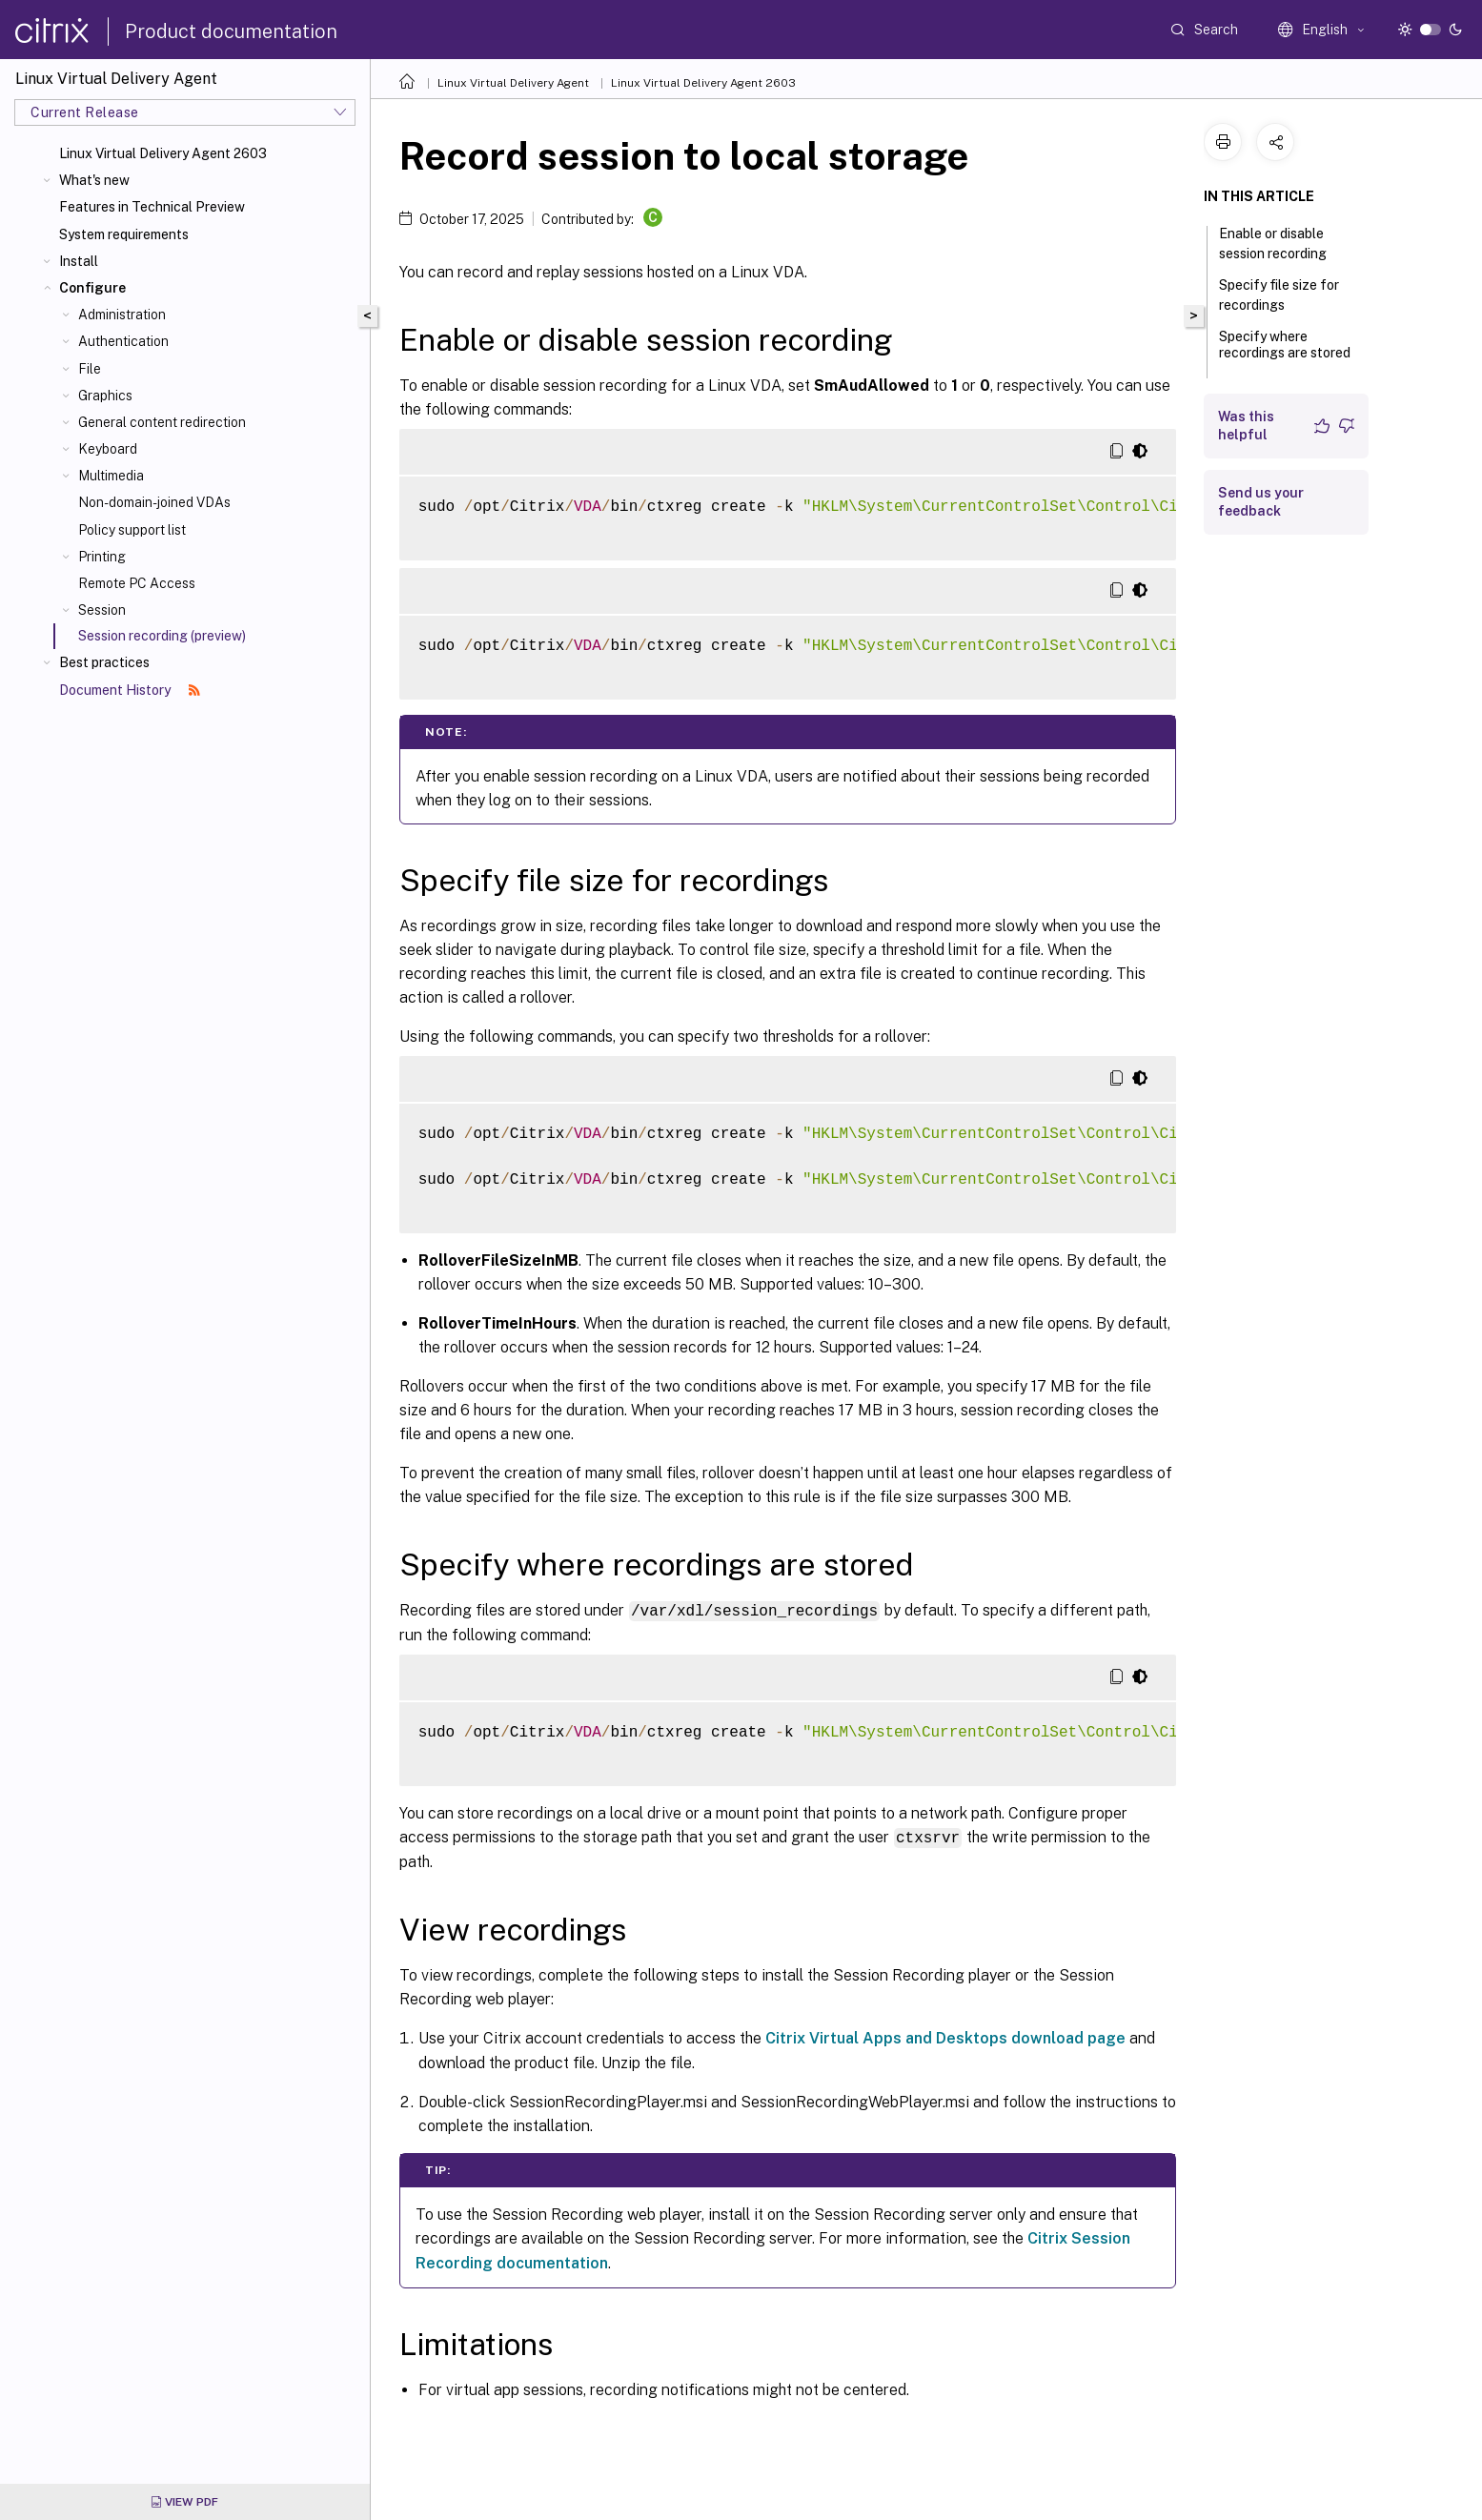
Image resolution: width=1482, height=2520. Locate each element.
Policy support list (132, 530)
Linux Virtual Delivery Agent (513, 83)
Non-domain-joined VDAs (154, 502)
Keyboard (107, 449)
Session (102, 610)
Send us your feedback (1261, 501)
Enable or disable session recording (1283, 243)
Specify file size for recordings (1279, 295)
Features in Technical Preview (152, 206)
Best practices (104, 662)
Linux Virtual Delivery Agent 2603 (163, 153)
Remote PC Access (136, 583)
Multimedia (111, 475)
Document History (129, 690)
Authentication (123, 341)
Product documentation (231, 31)
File (89, 368)
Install (78, 261)
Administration (122, 314)
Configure (92, 287)
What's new (94, 180)
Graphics (105, 395)
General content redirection (162, 422)
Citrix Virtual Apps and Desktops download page (945, 2036)
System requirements (124, 234)
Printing (102, 556)
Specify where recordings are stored (1284, 353)
